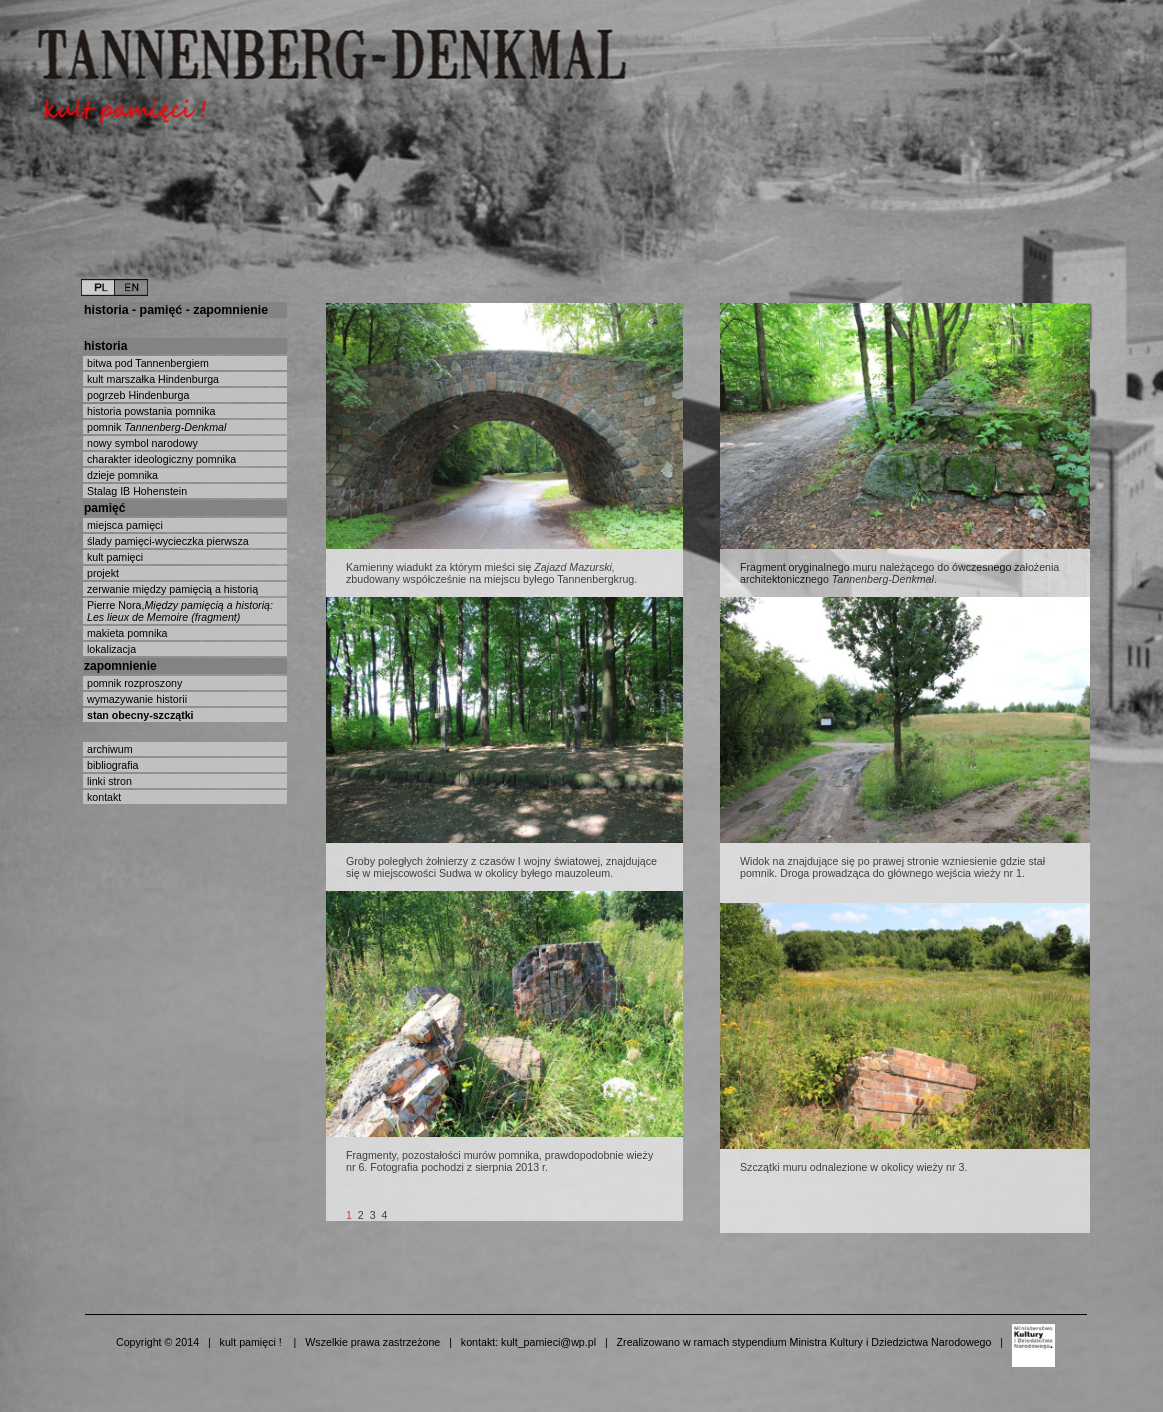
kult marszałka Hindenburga (151, 379)
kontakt (102, 797)
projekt (101, 573)
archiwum (108, 749)
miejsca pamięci (123, 525)
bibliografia (111, 765)
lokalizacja (110, 649)
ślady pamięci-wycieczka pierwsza (166, 541)
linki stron (108, 781)
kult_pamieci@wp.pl (548, 1342)
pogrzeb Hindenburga (136, 395)
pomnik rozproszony (133, 683)
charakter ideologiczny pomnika (160, 459)
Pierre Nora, (178, 611)
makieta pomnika (126, 633)
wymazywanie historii (135, 699)
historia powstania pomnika (150, 411)
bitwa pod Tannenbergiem (146, 363)
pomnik (155, 427)
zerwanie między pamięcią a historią (171, 589)
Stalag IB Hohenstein (135, 491)
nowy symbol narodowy (141, 443)
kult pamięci (113, 557)
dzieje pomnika (121, 475)
